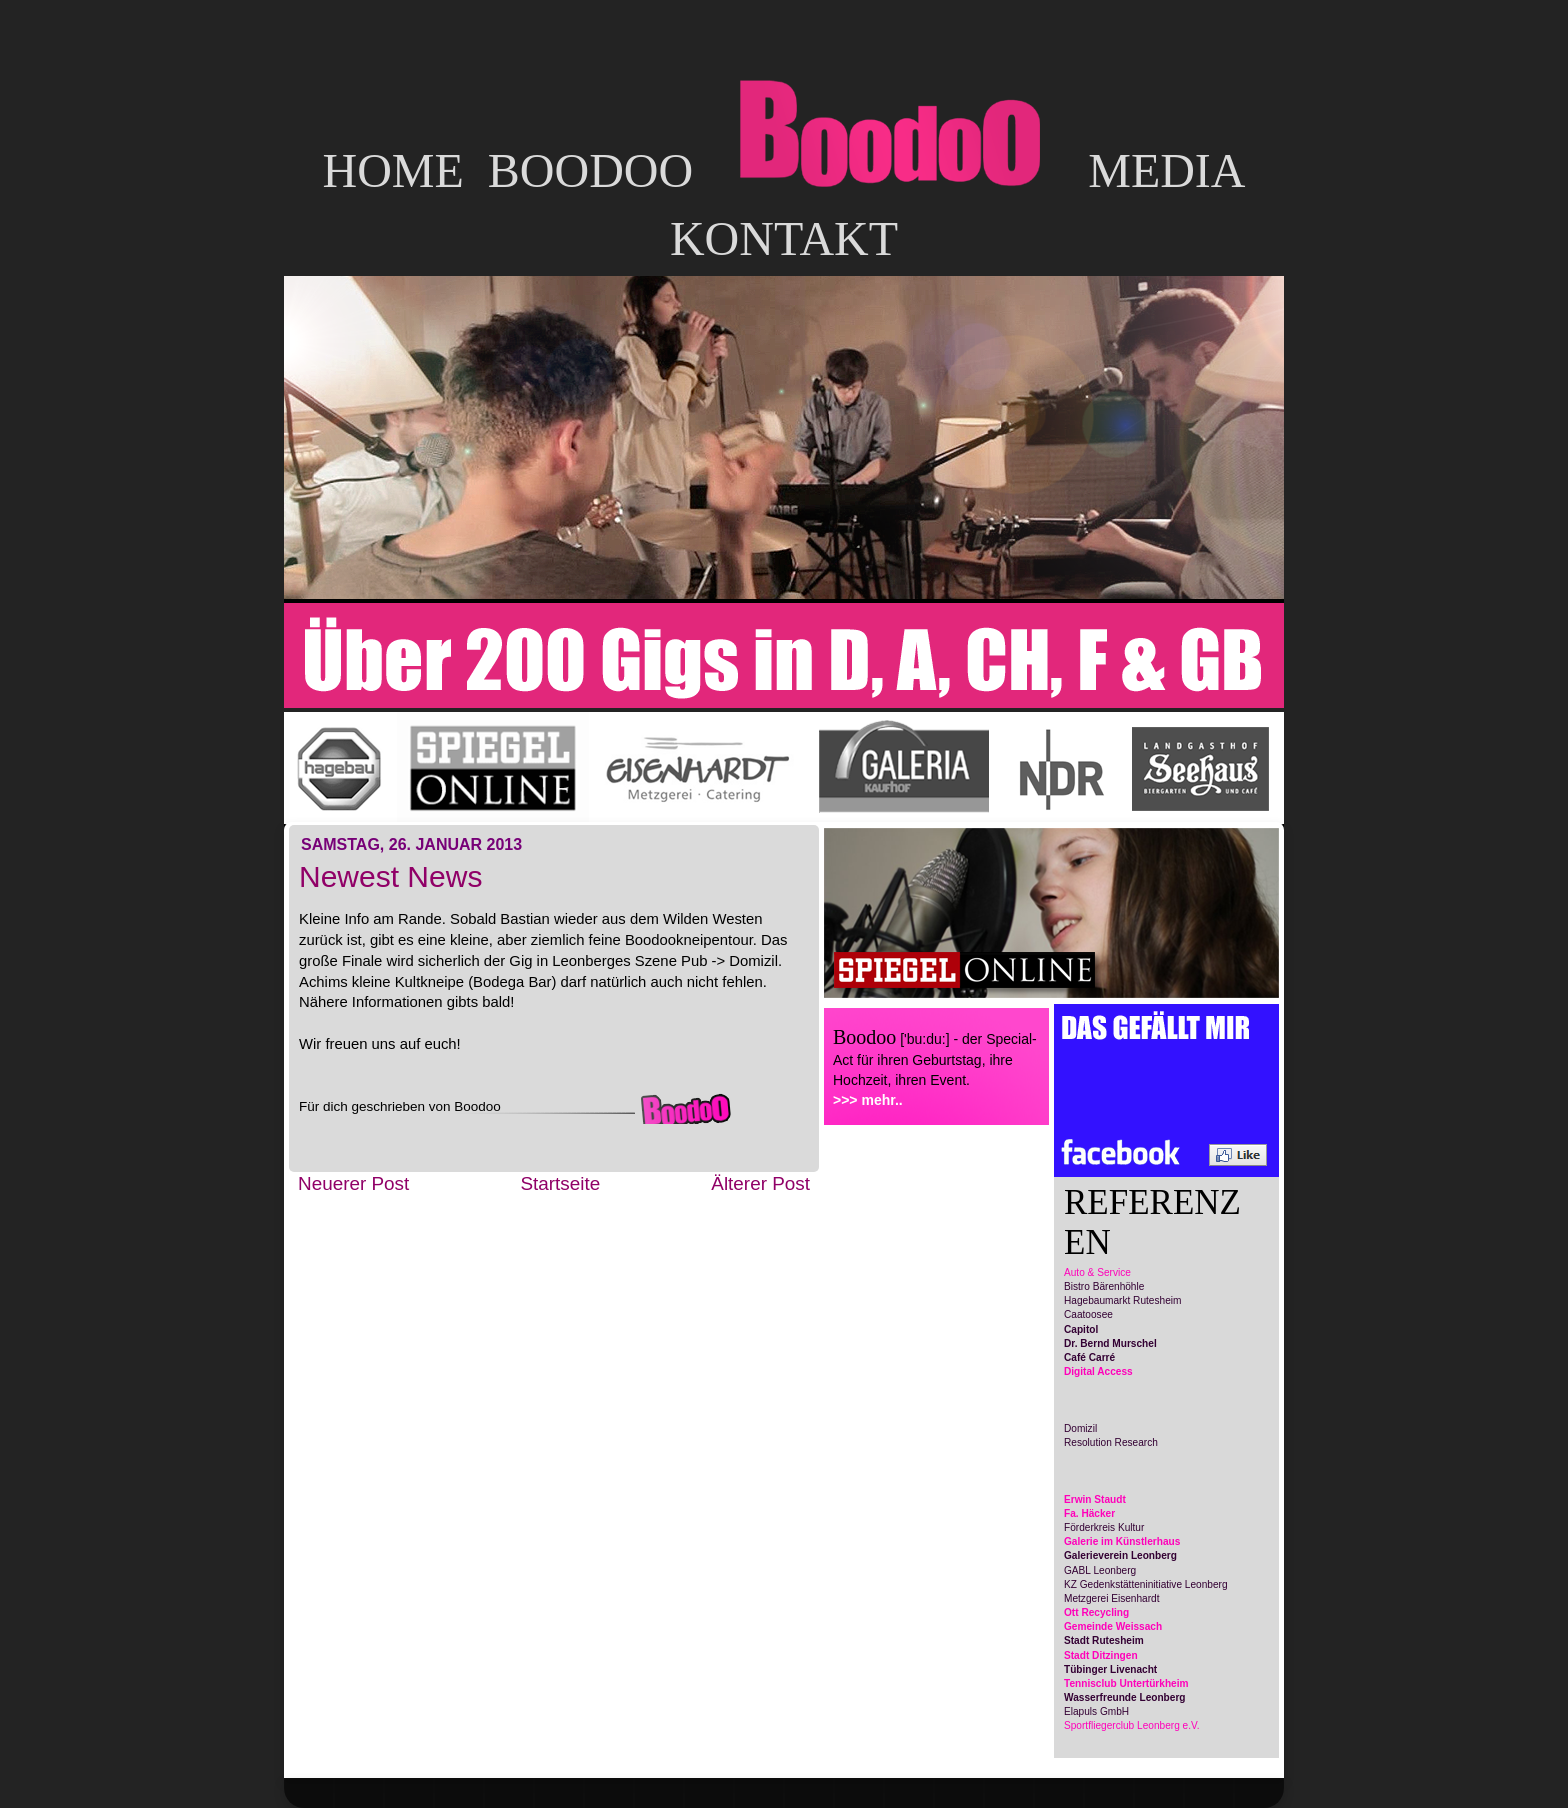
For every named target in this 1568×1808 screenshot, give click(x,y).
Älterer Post (760, 1183)
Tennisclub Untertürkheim (1126, 1683)
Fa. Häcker (1089, 1513)
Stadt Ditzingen (1101, 1655)
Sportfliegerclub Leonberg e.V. (1132, 1725)
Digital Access (1098, 1371)
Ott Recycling (1096, 1612)
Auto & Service (1097, 1272)
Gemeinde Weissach (1113, 1626)
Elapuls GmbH (1096, 1711)
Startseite (560, 1183)
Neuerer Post (353, 1183)
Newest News (390, 876)
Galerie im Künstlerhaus (1122, 1541)
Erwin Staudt (1095, 1499)
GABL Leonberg (1100, 1570)
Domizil (1080, 1428)
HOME (392, 170)
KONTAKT (784, 238)
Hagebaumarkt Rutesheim (1122, 1300)
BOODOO (590, 170)
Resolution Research (1111, 1442)
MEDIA (1166, 170)
